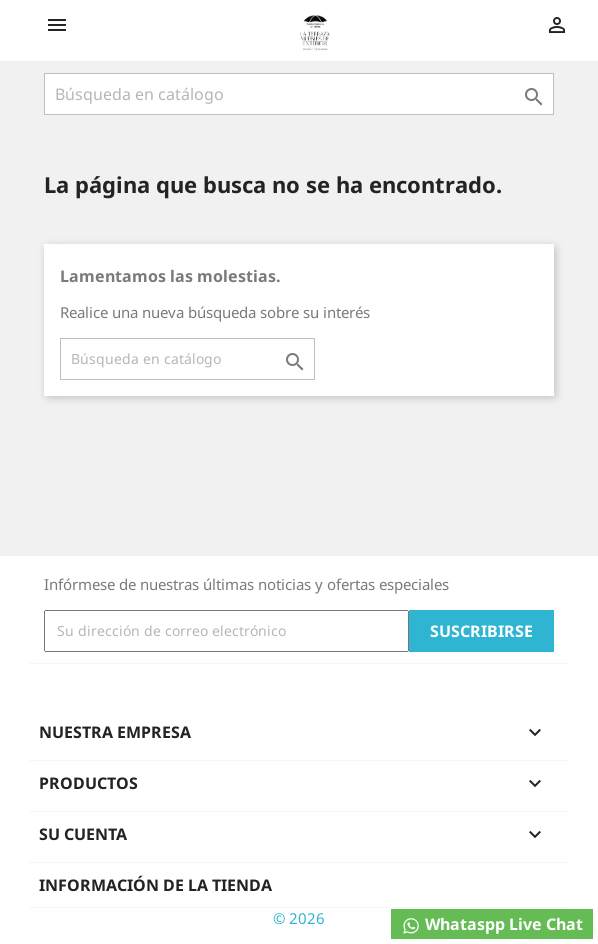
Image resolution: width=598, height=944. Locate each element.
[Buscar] (299, 94)
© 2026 (299, 918)
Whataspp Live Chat (492, 924)
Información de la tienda (155, 885)
